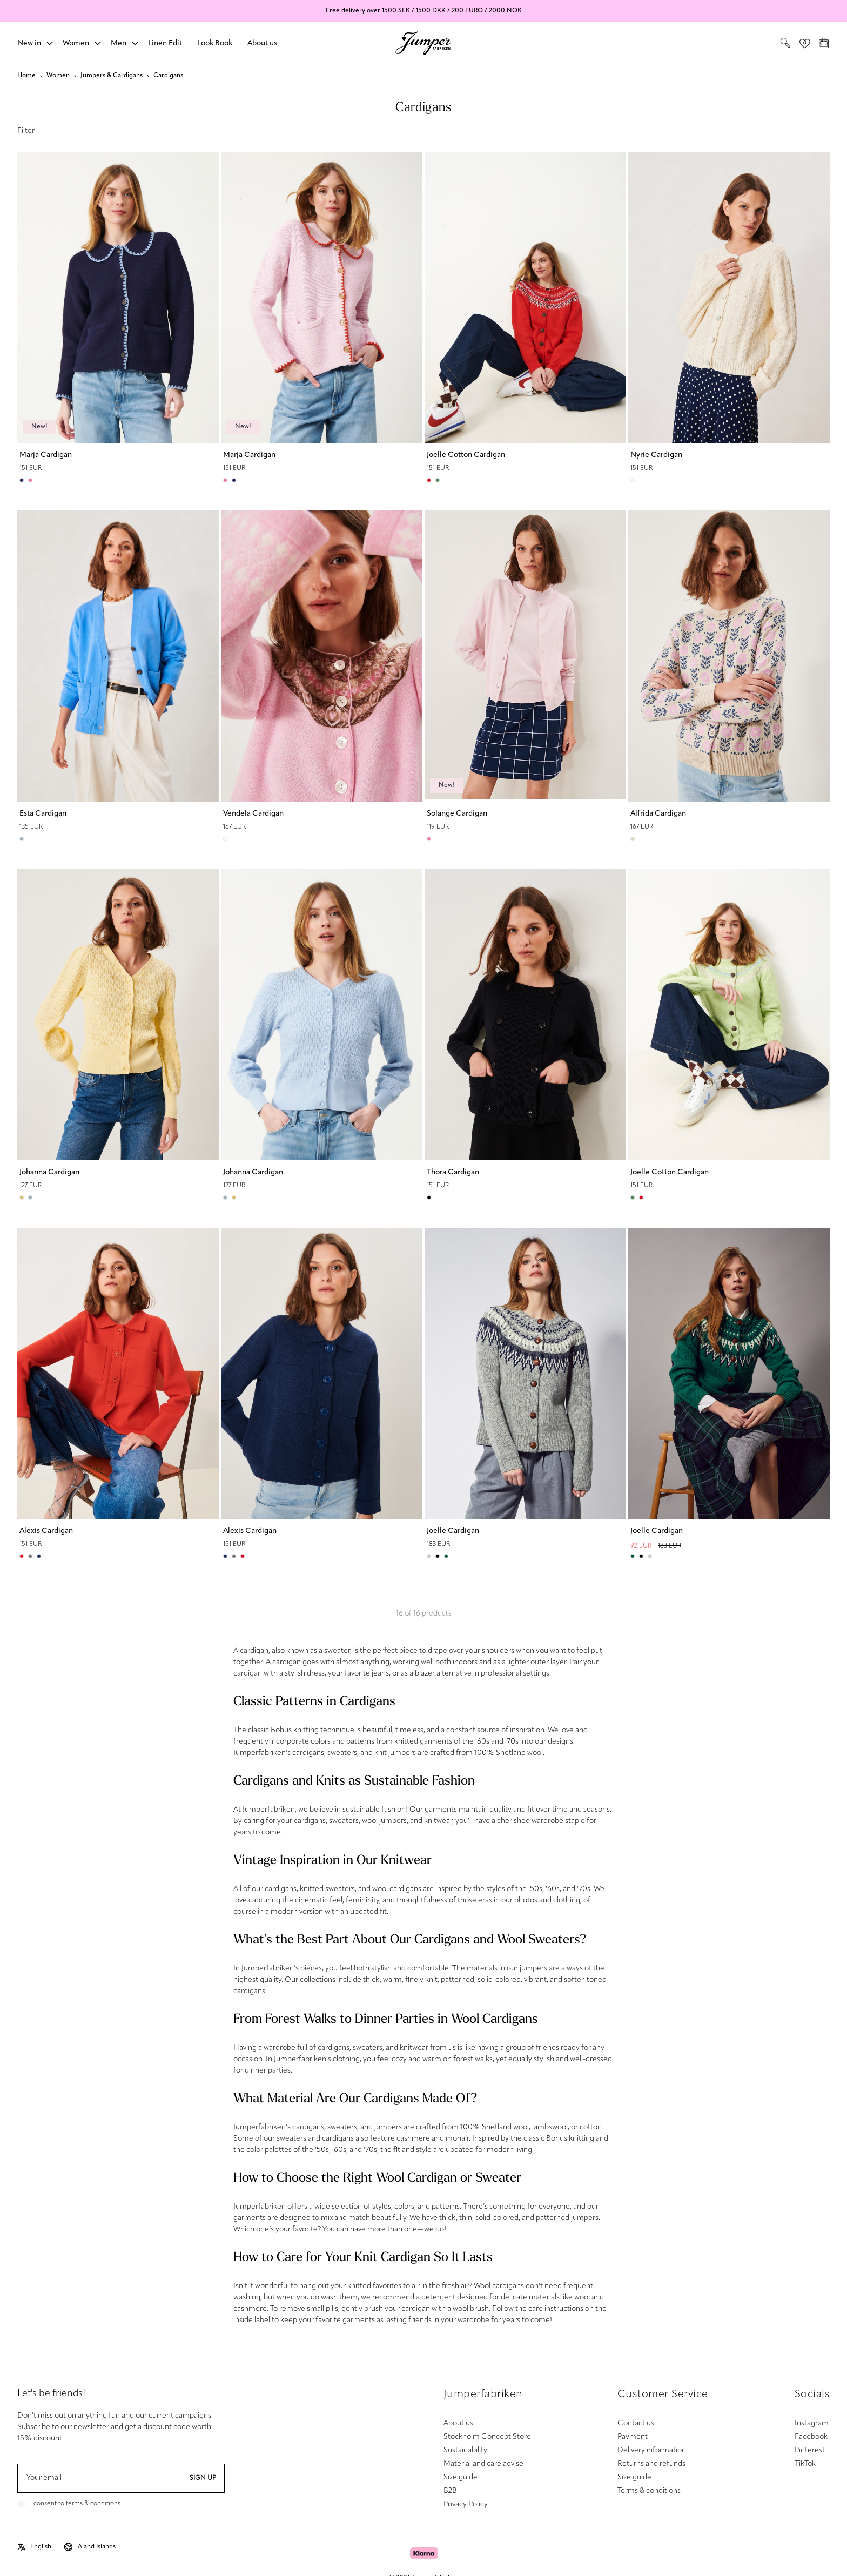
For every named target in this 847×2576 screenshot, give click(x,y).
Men (118, 43)
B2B (450, 2491)
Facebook (811, 2437)
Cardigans (168, 75)
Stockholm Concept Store (487, 2437)
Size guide (460, 2477)
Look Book (214, 43)
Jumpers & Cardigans (111, 75)
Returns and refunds (651, 2464)
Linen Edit (165, 43)
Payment (632, 2437)
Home (26, 75)
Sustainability (465, 2450)
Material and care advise (483, 2464)
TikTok (805, 2464)
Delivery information (651, 2450)
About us (262, 43)
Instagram (812, 2423)
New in (29, 43)
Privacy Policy (465, 2504)
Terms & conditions (649, 2491)
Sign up (203, 2478)
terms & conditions (93, 2503)
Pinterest (810, 2450)
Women (76, 43)
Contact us (635, 2423)
